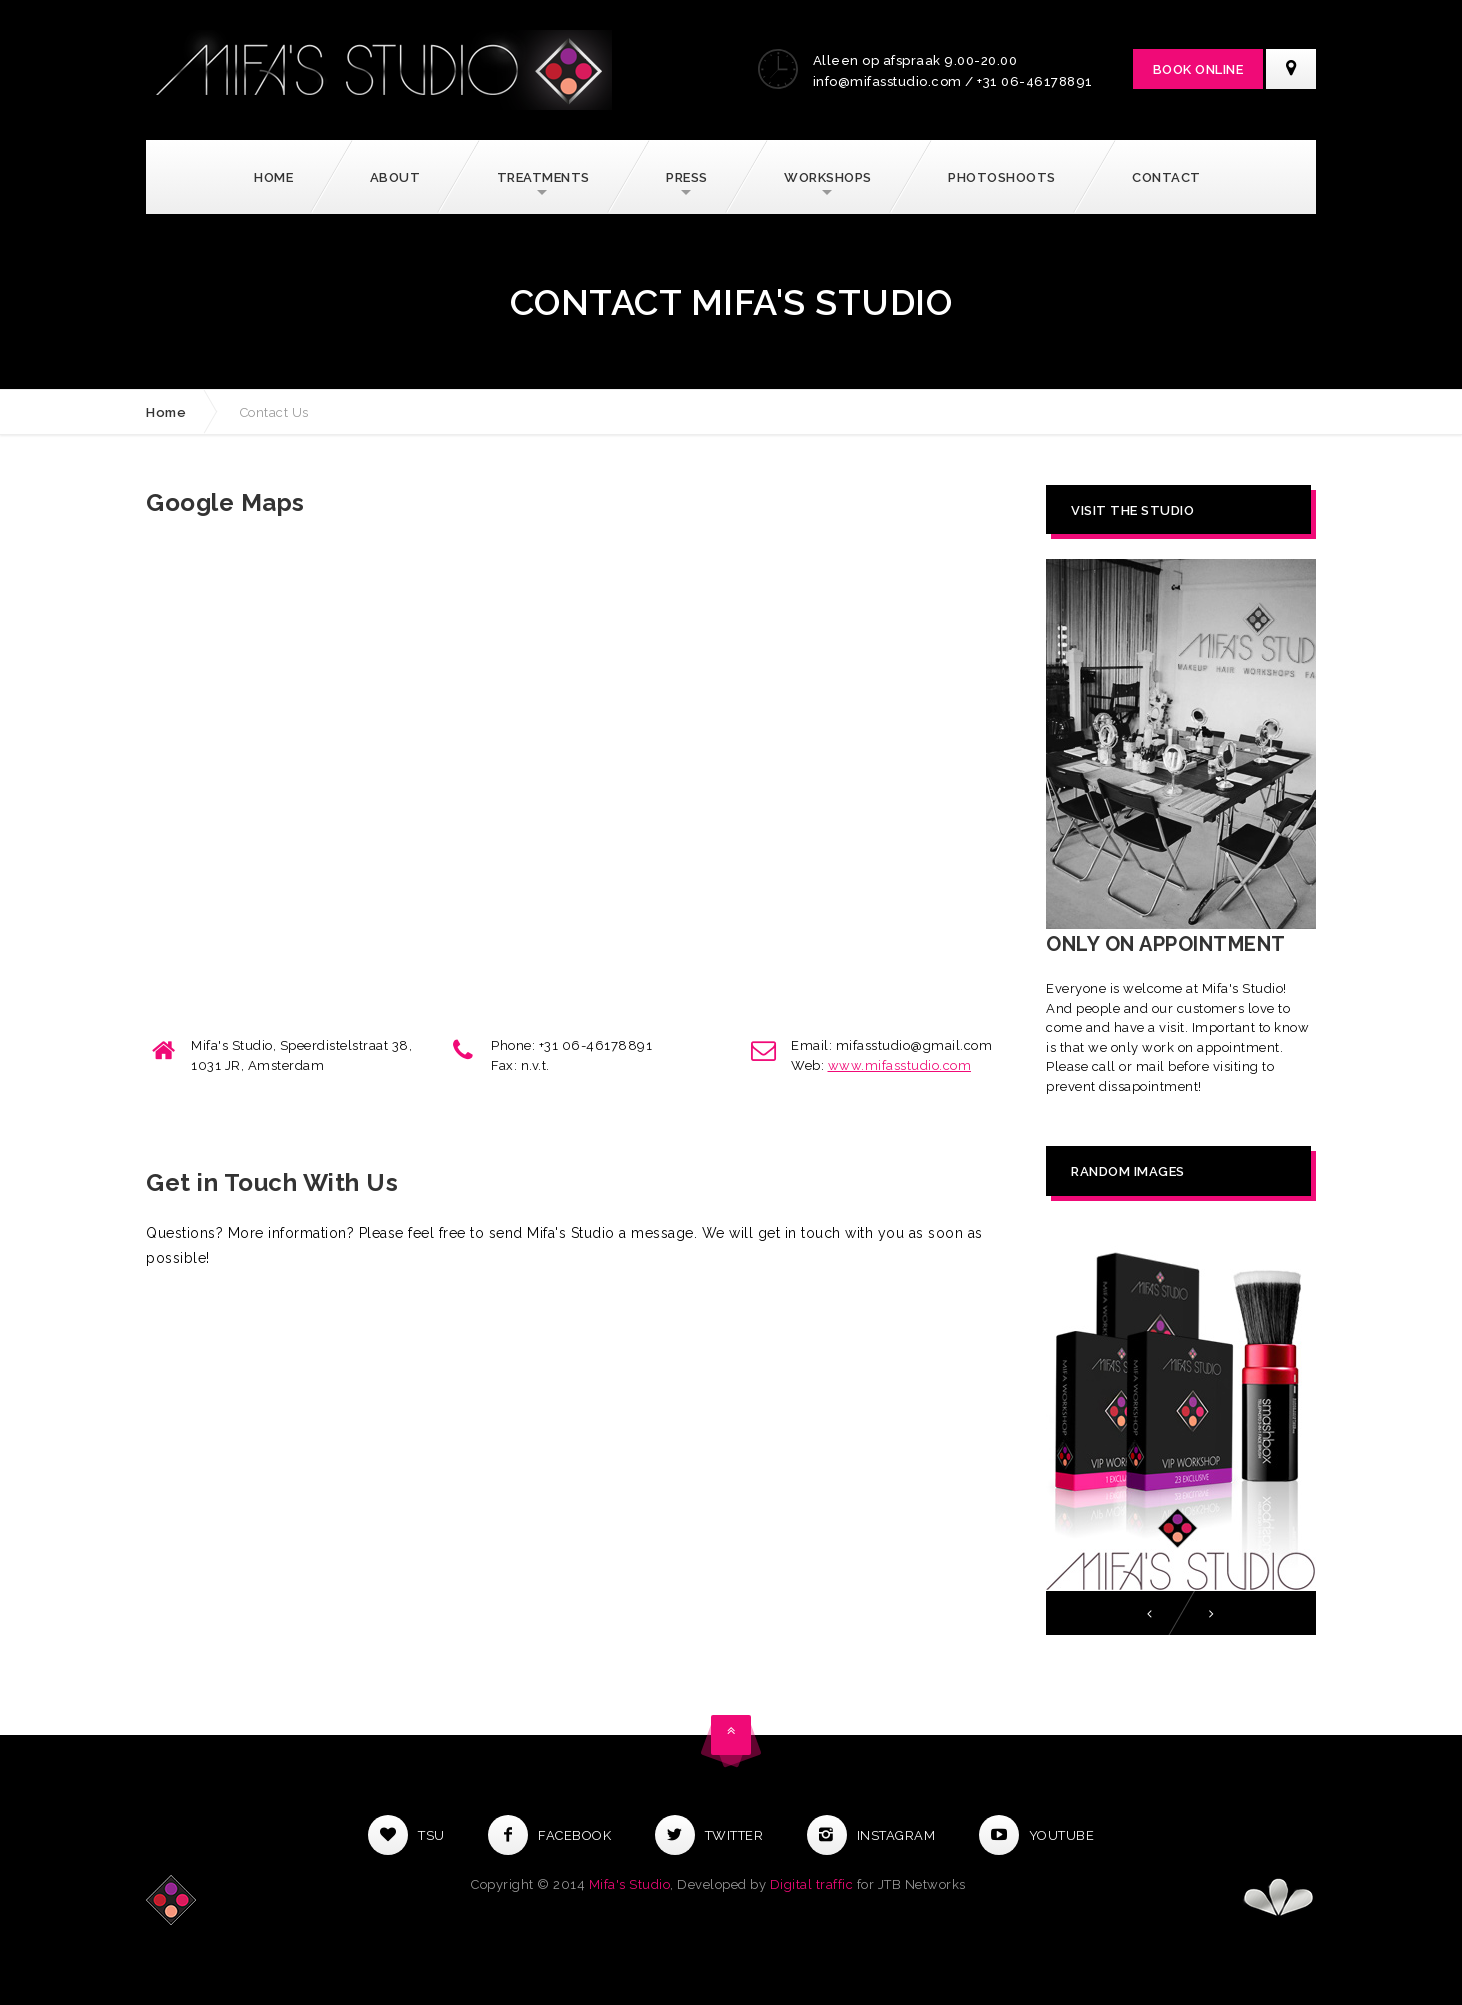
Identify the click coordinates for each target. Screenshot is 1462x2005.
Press (687, 177)
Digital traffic (812, 1884)
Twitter (709, 1835)
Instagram (871, 1835)
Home (273, 177)
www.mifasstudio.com (900, 1065)
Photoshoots (1002, 177)
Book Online (1198, 69)
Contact (1166, 177)
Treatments (543, 177)
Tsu (406, 1835)
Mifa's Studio (630, 1884)
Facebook (549, 1835)
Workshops (828, 177)
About (395, 177)
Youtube (1037, 1835)
